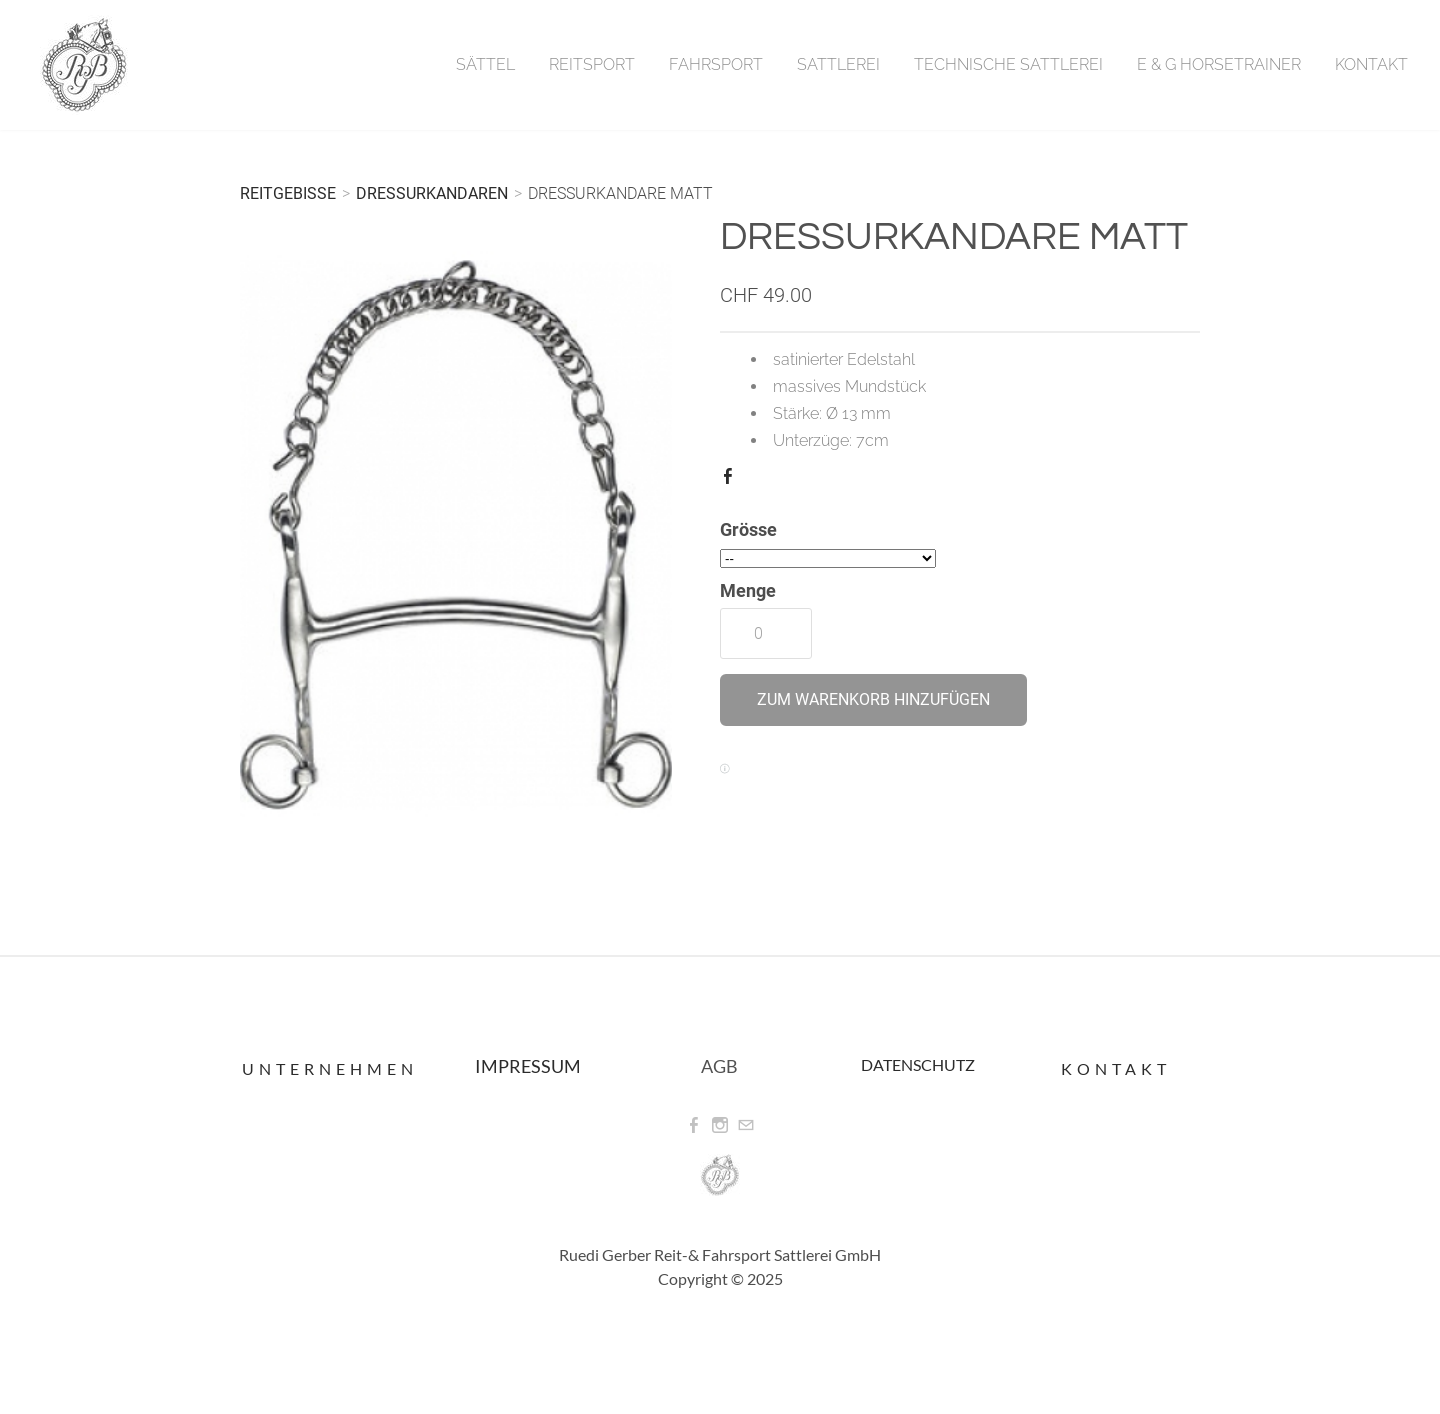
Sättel (485, 64)
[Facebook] (694, 1125)
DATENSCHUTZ (918, 1064)
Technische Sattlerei (1008, 64)
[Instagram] (720, 1125)
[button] (873, 700)
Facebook (732, 480)
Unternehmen (330, 1068)
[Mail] (746, 1125)
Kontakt (1371, 64)
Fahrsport (716, 64)
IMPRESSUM (528, 1066)
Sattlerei (838, 64)
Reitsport (592, 64)
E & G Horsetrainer (1219, 64)
